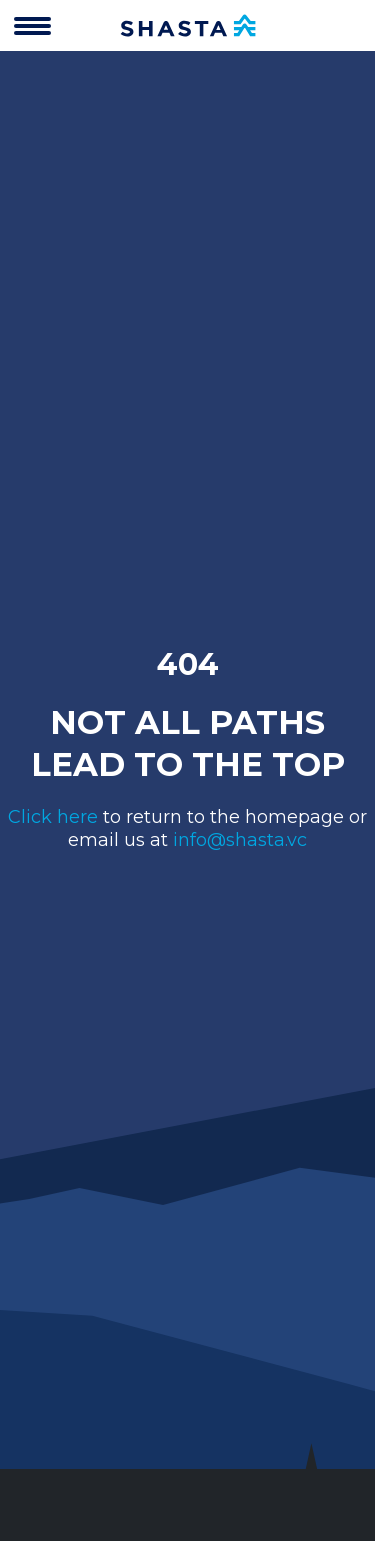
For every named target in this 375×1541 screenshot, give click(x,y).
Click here (53, 817)
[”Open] (32, 29)
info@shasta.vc (240, 840)
